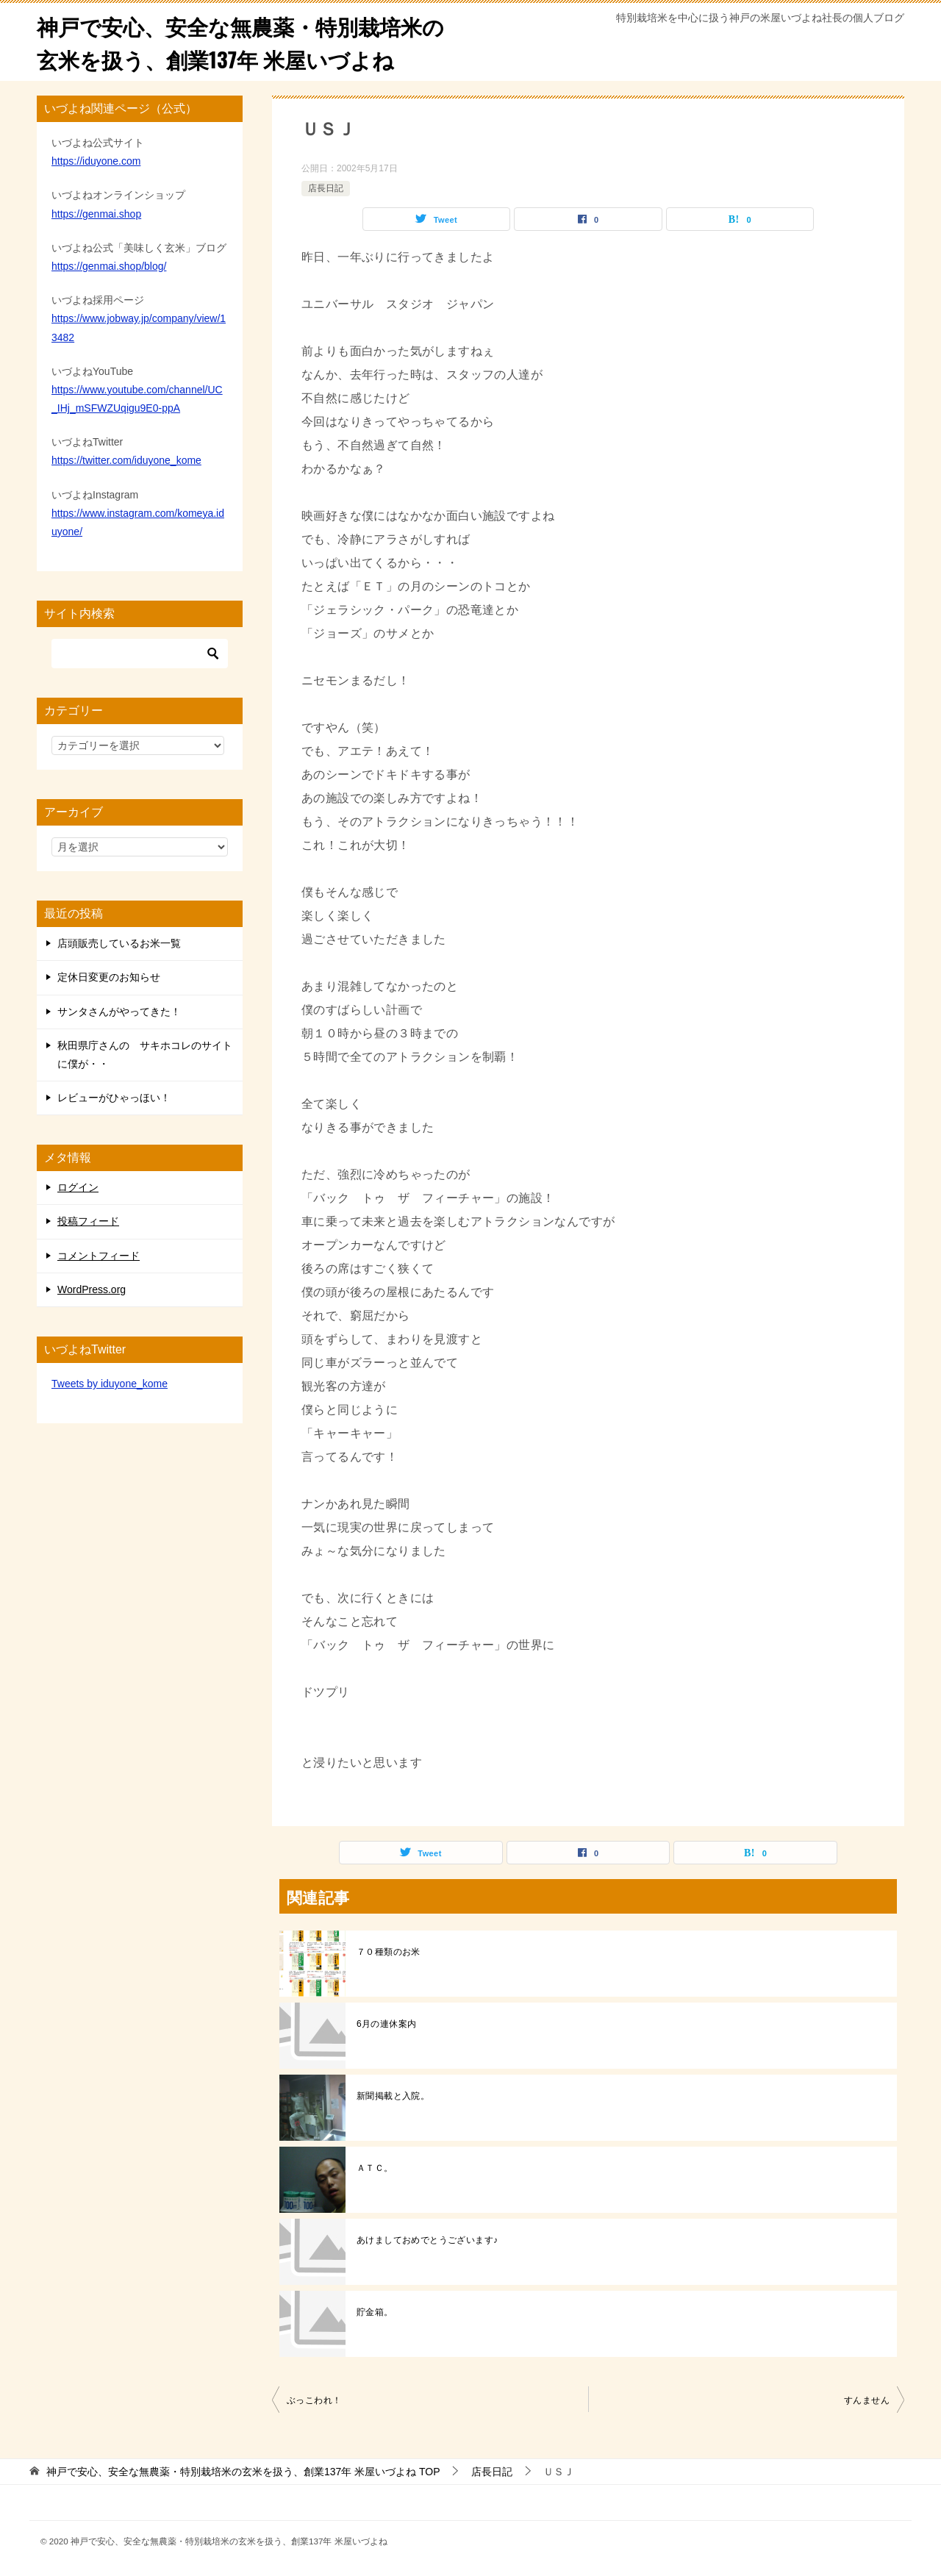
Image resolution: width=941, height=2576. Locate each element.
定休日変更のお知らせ (108, 977)
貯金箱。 (375, 2312)
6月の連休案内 (386, 2024)
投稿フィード (88, 1221)
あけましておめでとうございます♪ (427, 2240)
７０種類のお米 (389, 1952)
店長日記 (325, 188)
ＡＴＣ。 (375, 2168)
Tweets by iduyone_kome (109, 1383)
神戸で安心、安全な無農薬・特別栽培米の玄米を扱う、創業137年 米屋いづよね (247, 42)
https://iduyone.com (95, 161)
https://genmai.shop (96, 214)
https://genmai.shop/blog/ (108, 266)
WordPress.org (91, 1289)
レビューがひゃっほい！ (114, 1097)
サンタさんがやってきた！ (119, 1011)
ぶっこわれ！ (314, 2400)
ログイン (78, 1187)
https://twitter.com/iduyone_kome (126, 460)
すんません (867, 2400)
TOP (243, 2471)
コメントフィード (98, 1256)
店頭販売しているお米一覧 (119, 943)
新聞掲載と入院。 (393, 2096)
